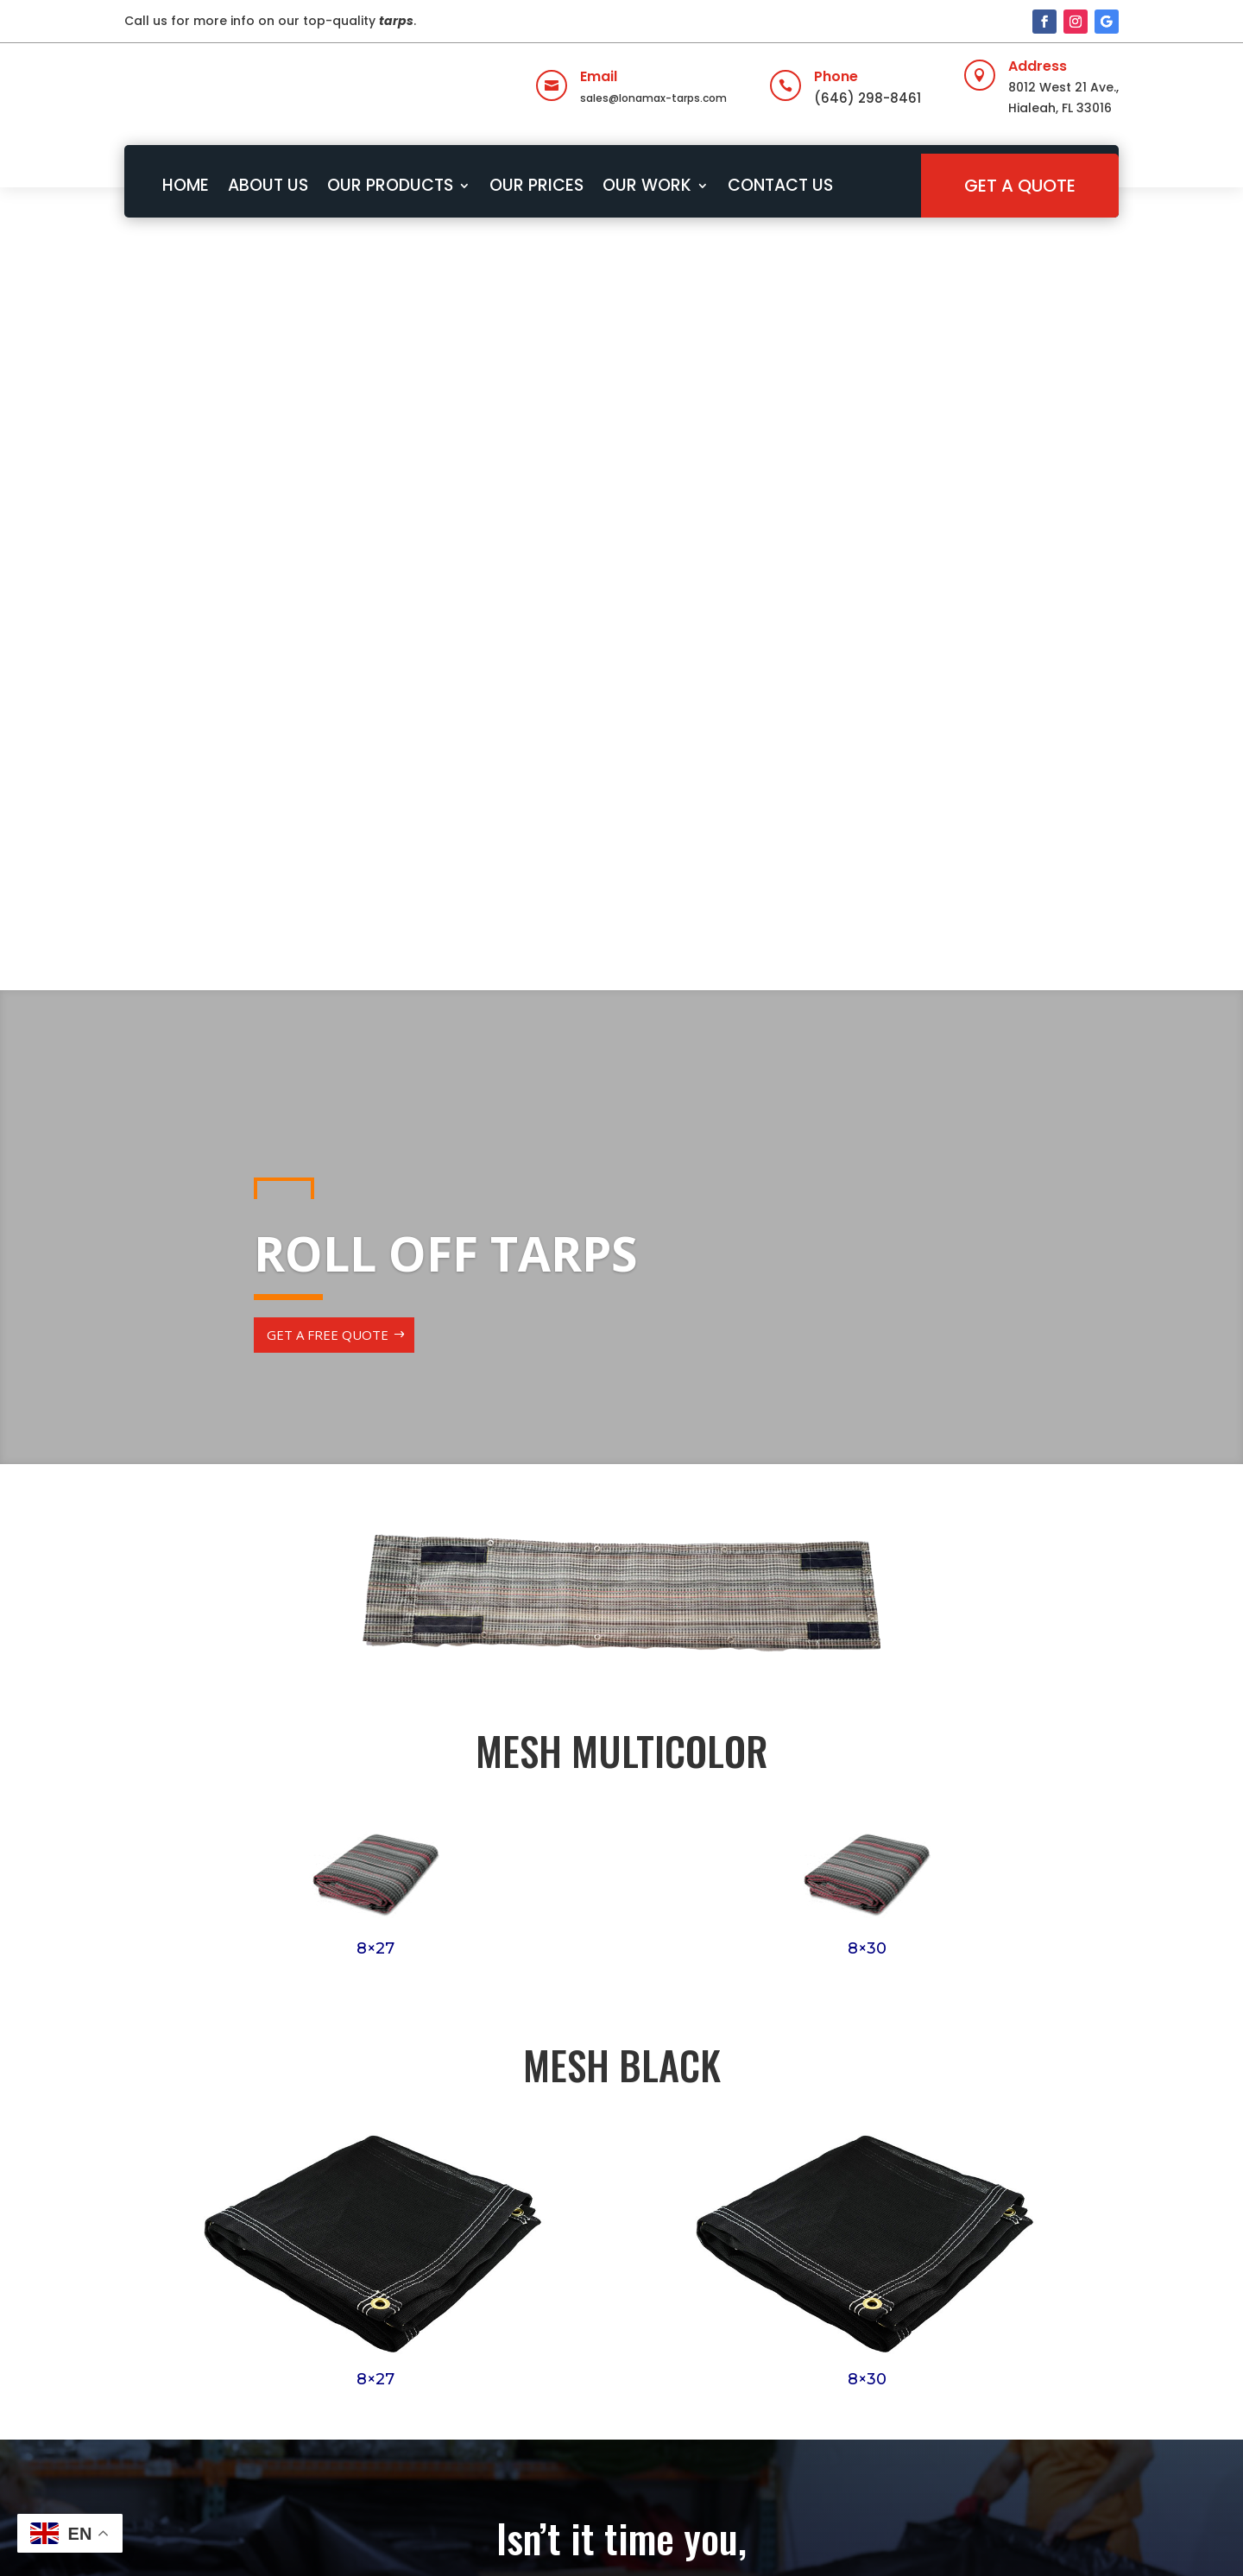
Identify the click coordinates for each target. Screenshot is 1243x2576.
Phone (836, 76)
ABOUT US (268, 185)
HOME (185, 185)
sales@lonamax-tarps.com (653, 98)
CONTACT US (780, 185)
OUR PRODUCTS (390, 185)
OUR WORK (647, 185)
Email (598, 76)
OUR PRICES (536, 185)
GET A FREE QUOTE (327, 557)
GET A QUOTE (1020, 186)
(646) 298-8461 (867, 98)
